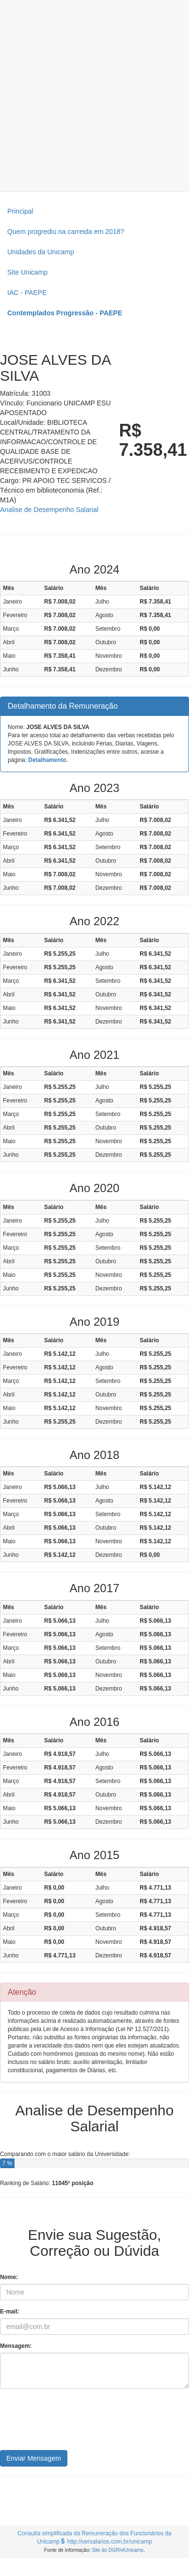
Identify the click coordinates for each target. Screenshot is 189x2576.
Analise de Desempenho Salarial (49, 509)
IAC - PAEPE (27, 292)
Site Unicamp (27, 272)
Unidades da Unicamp (40, 252)
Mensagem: (16, 2346)
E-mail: (9, 2311)
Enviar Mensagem (33, 2458)
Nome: (9, 2277)
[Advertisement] (91, 95)
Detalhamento (47, 760)
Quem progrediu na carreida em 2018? (65, 231)
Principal (20, 211)
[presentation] (73, 2423)
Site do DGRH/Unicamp (117, 2550)
